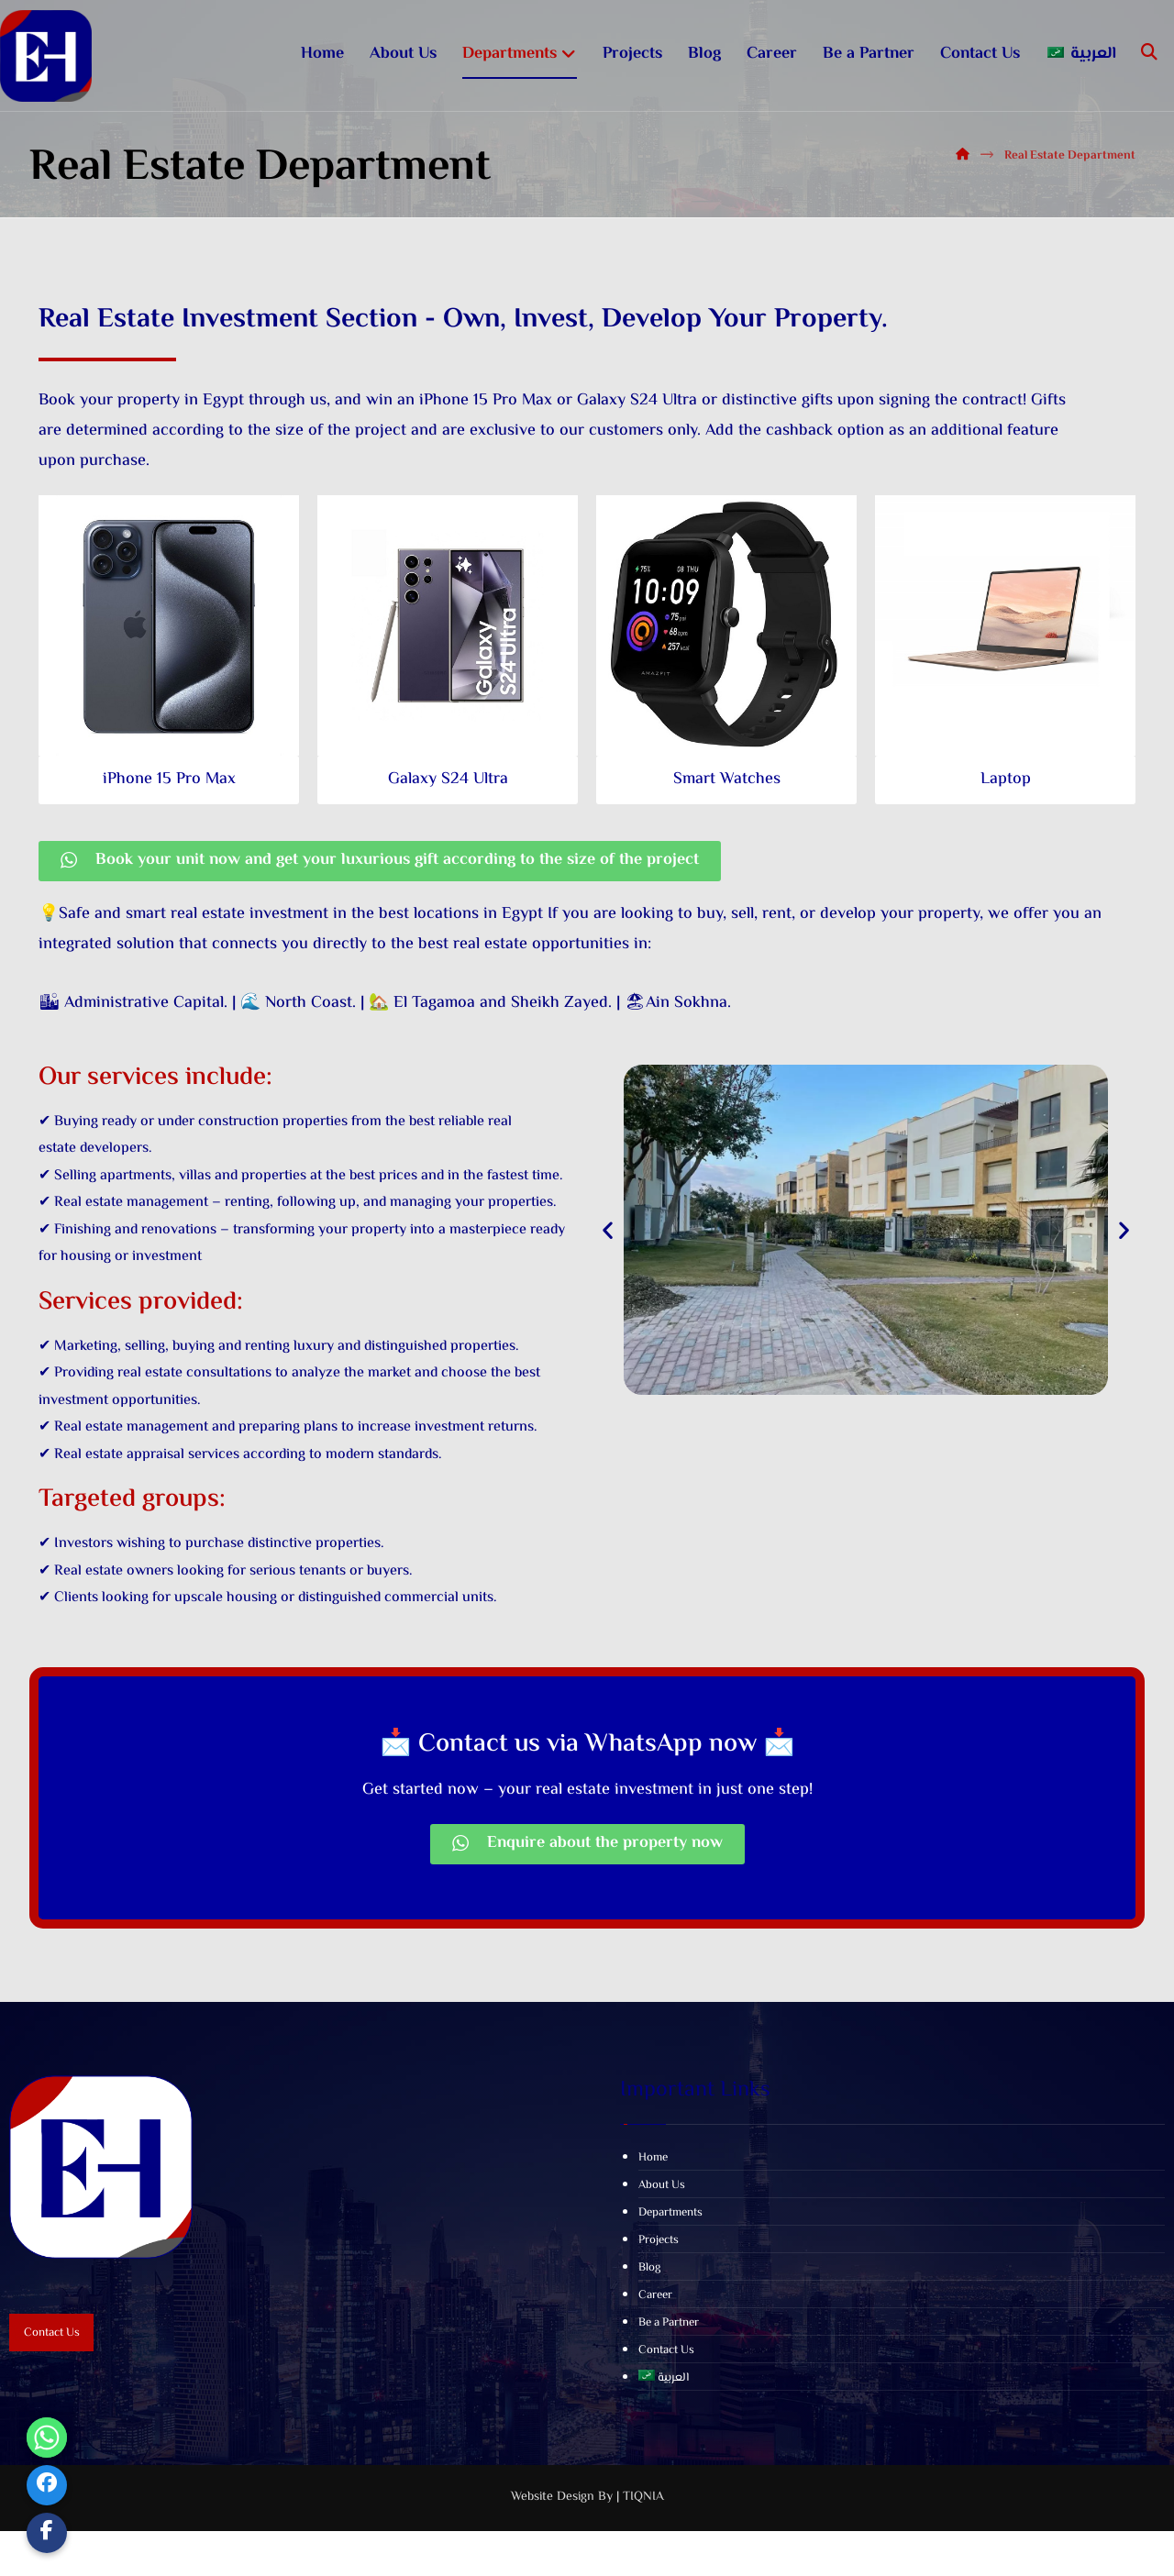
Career (655, 2350)
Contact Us (666, 2405)
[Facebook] (47, 2485)
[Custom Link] (47, 2533)
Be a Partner (668, 2378)
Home (653, 2213)
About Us (661, 2240)
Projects (658, 2295)
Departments (670, 2268)
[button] (607, 1249)
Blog (649, 2323)
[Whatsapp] (47, 2437)
